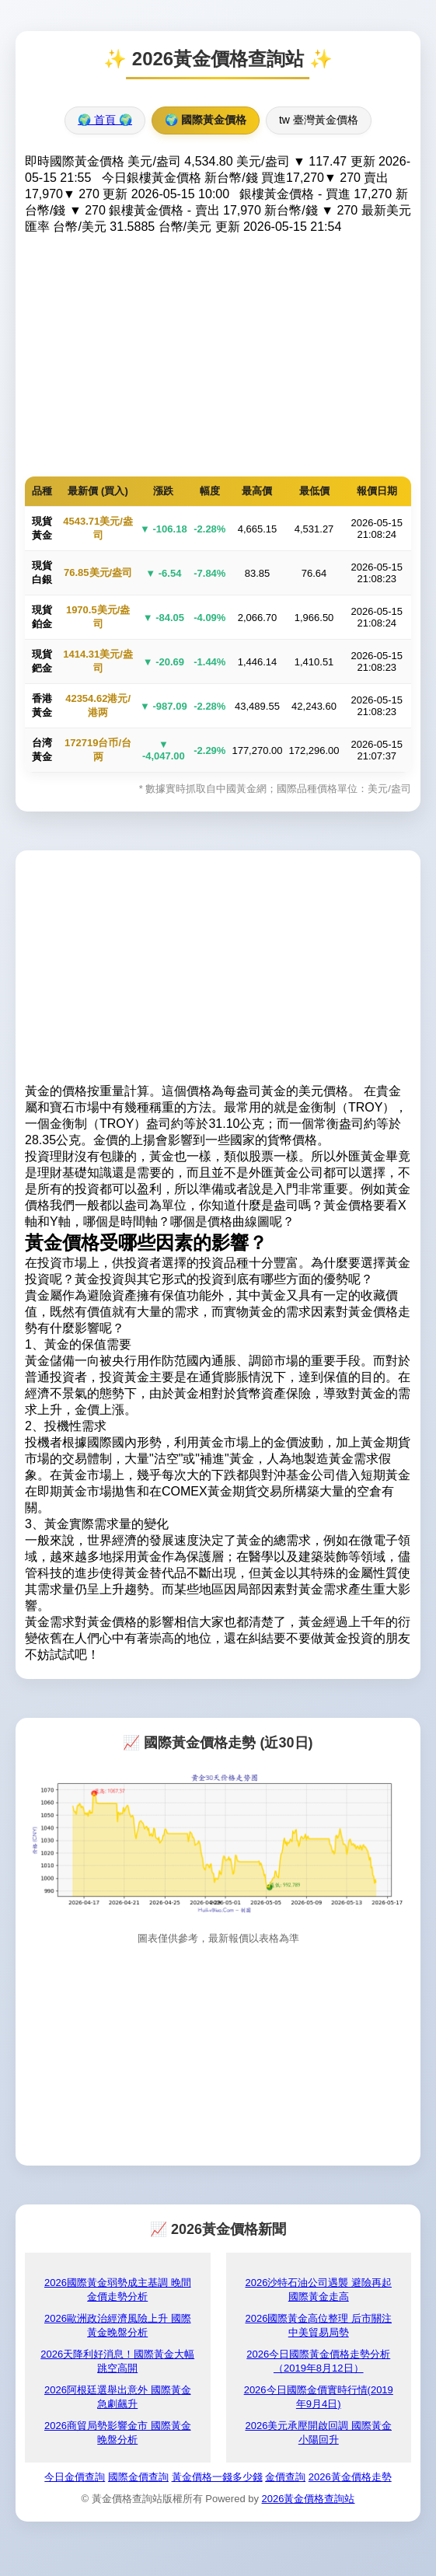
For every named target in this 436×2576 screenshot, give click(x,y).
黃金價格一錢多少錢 (217, 2477)
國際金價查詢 (138, 2477)
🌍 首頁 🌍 (105, 119)
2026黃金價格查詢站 (308, 2498)
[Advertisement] (218, 352)
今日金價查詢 (74, 2477)
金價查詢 (285, 2477)
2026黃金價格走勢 (350, 2477)
